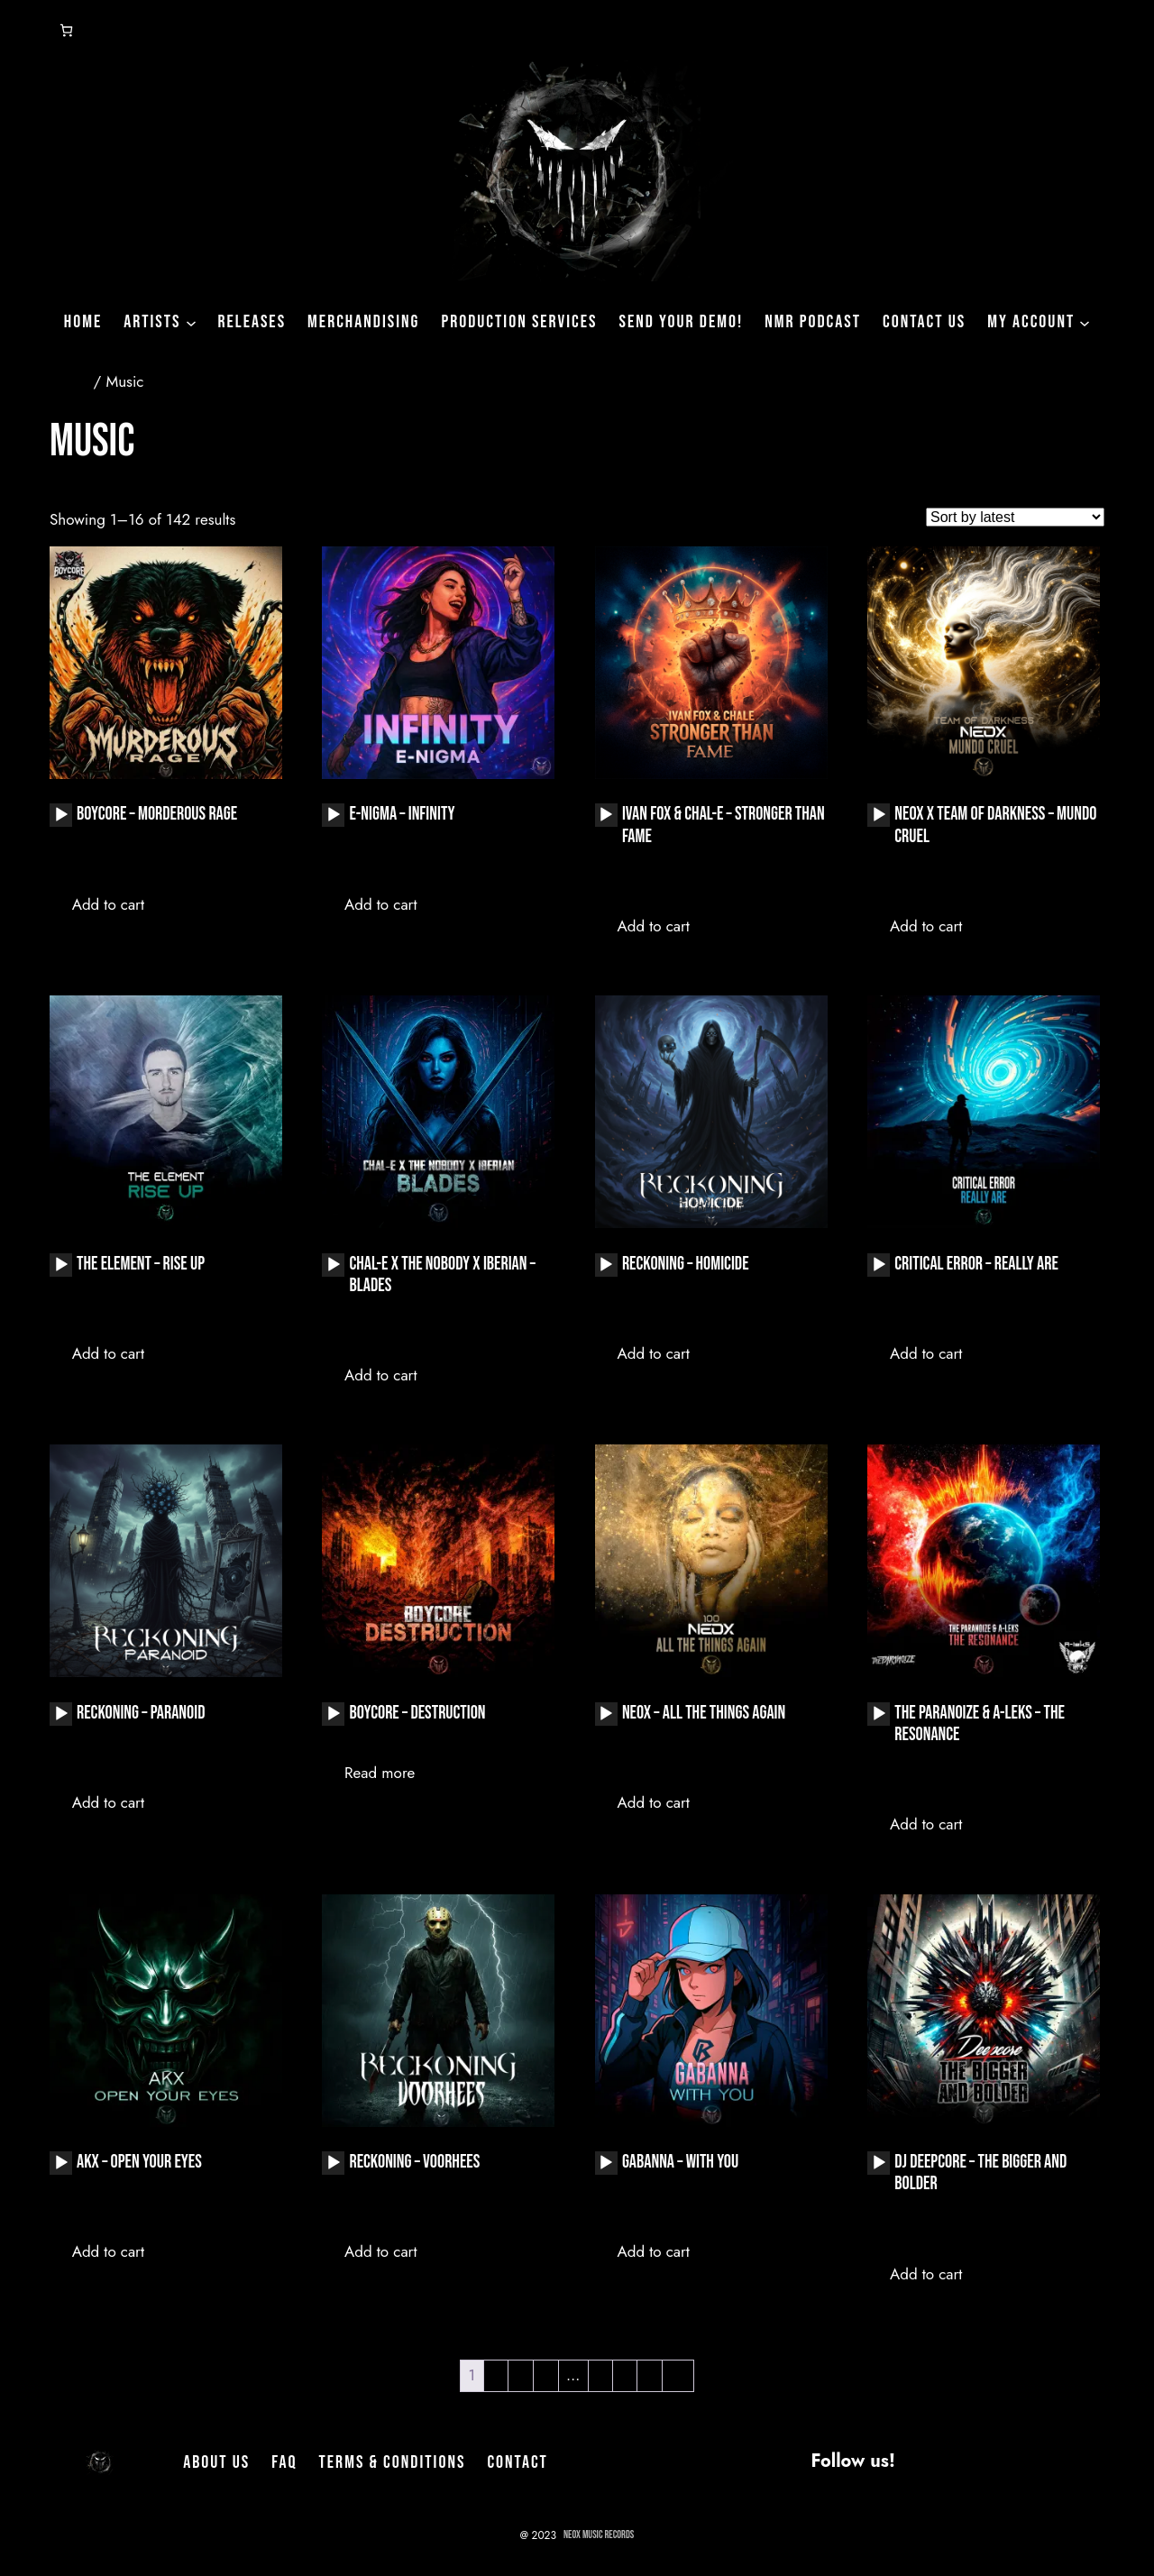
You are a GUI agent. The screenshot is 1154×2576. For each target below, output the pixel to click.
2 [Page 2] (495, 2375)
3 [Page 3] (521, 2375)
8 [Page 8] (624, 2375)
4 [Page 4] (545, 2375)
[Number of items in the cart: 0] (66, 30)
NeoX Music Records (598, 2535)
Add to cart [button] (108, 904)
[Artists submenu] (191, 321)
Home (69, 381)
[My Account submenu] (1084, 321)
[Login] (21, 30)
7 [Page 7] (600, 2375)
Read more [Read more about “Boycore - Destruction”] (379, 1772)
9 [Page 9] (650, 2375)
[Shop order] (1015, 517)
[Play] (61, 815)
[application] (61, 815)
